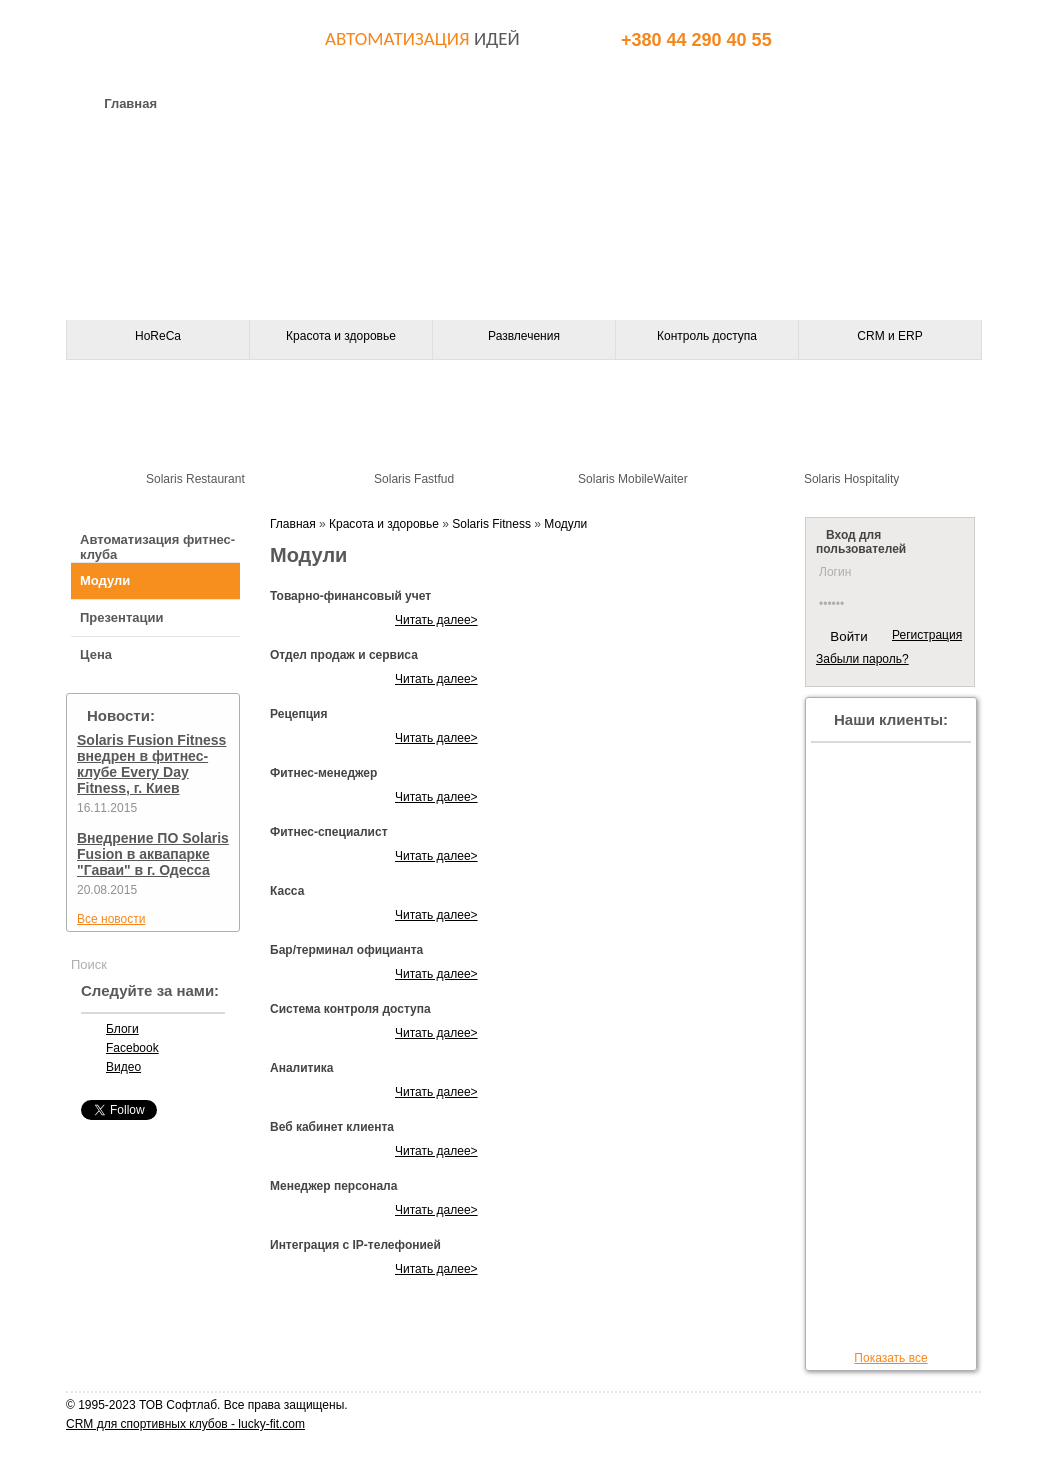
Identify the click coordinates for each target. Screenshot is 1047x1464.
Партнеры (673, 103)
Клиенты (801, 103)
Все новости (111, 919)
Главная (130, 103)
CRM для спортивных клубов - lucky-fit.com (185, 1424)
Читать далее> (436, 620)
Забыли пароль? (862, 659)
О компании (255, 103)
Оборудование (399, 103)
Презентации (121, 617)
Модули (105, 580)
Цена (96, 654)
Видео (123, 1067)
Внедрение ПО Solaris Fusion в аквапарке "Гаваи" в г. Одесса (153, 854)
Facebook (132, 1048)
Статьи (919, 103)
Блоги (122, 1029)
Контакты (543, 103)
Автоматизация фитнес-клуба (157, 547)
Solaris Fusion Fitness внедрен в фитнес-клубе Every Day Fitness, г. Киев (151, 764)
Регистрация (927, 635)
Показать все (890, 1358)
